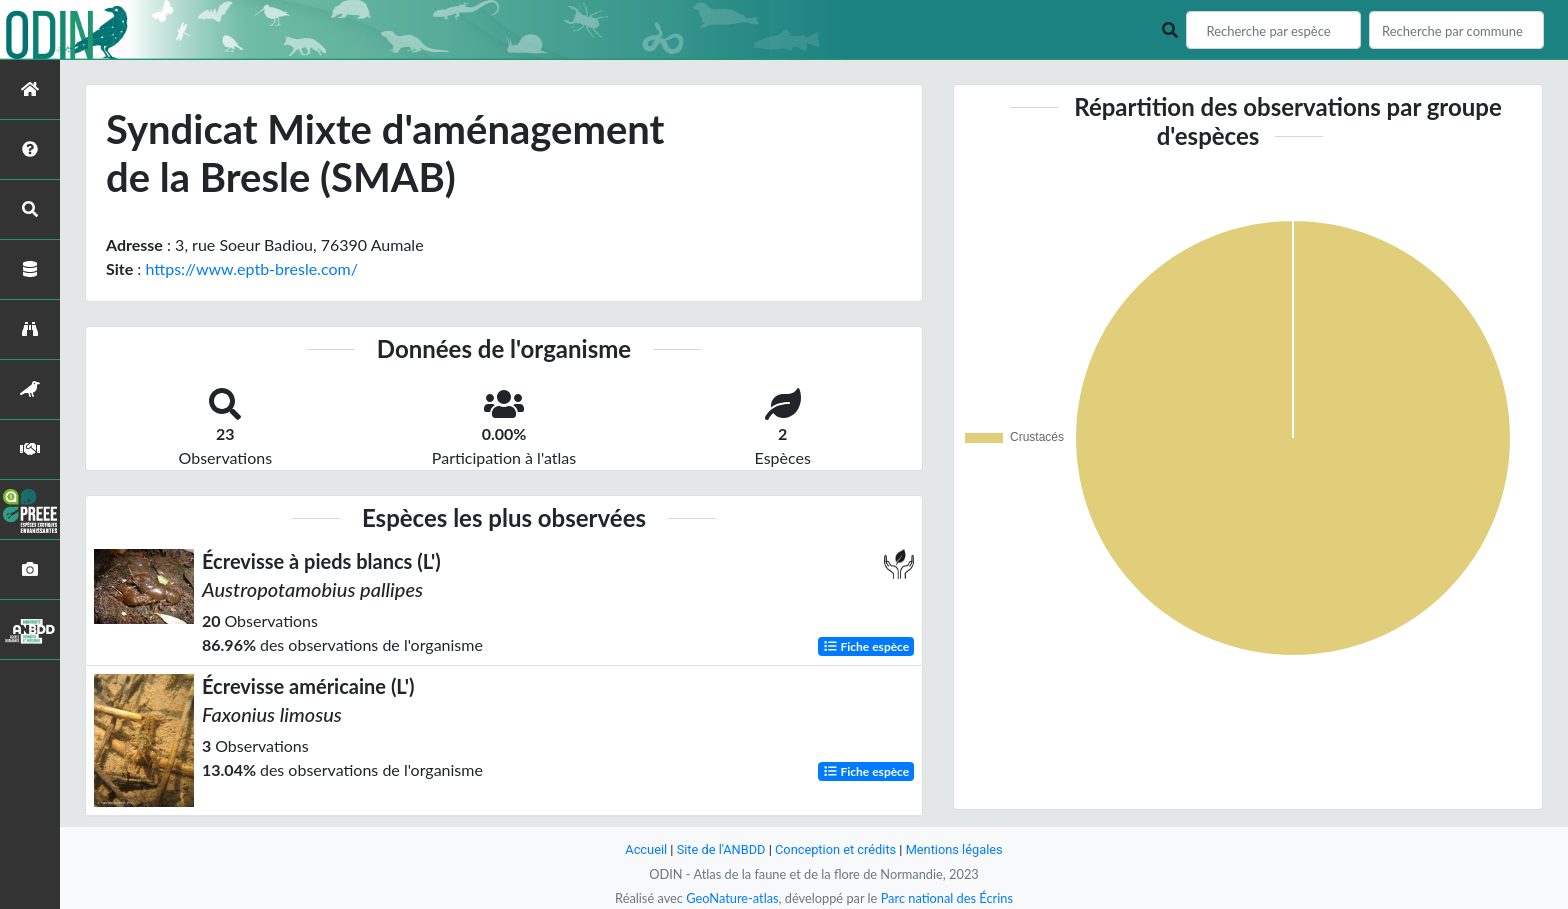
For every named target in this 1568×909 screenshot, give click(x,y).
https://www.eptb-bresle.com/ (251, 268)
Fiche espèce (866, 646)
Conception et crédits (835, 849)
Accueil (646, 849)
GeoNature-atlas (732, 898)
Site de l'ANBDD (721, 849)
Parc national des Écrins (947, 898)
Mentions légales (954, 849)
